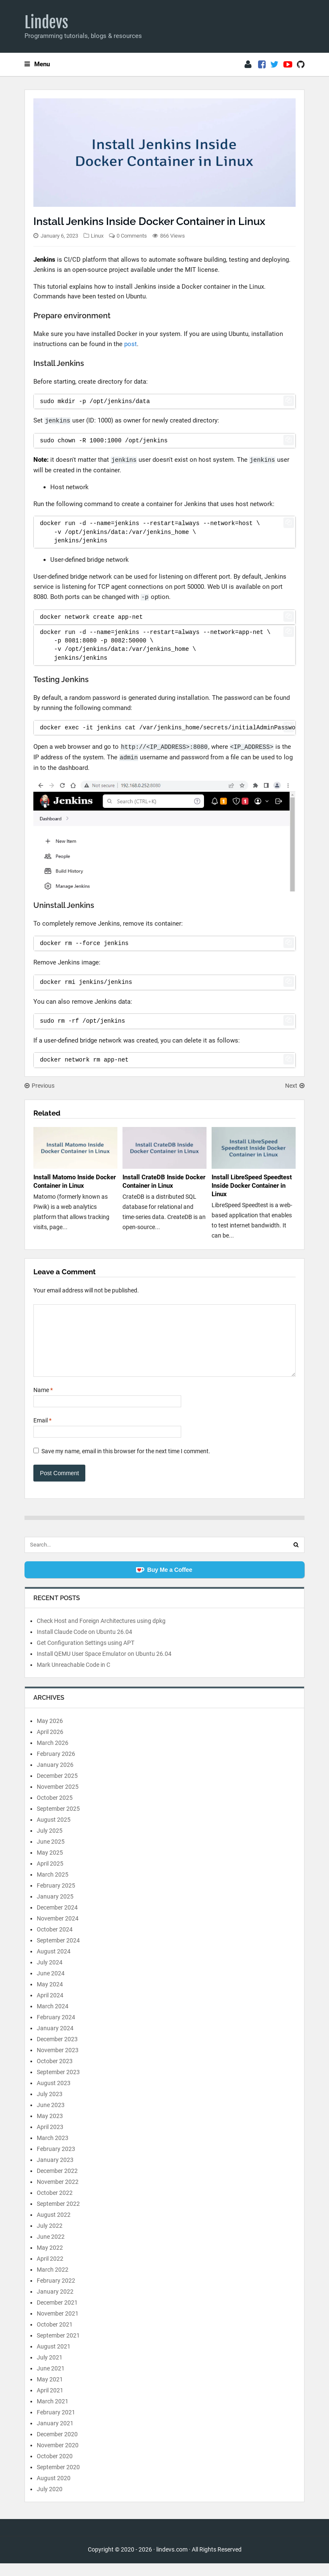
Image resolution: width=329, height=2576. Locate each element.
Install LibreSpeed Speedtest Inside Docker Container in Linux (252, 1185)
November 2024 (58, 1931)
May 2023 (50, 2128)
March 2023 (52, 2150)
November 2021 (58, 2326)
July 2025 (50, 1843)
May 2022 (50, 2260)
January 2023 (55, 2172)
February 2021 (56, 2425)
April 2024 (50, 2007)
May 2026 (50, 1733)
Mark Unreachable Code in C (73, 1677)
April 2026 (50, 1744)
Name (43, 1402)
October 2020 (55, 2468)
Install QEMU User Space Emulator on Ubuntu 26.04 (104, 1666)
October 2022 (55, 2205)
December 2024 (57, 1920)
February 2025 (56, 1898)
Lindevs (46, 22)
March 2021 (52, 2414)
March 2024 (52, 2018)
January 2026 (55, 1777)
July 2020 (50, 2501)
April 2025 (50, 1876)
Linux (97, 236)
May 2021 (50, 2392)
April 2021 (50, 2403)
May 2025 (50, 1865)
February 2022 (56, 2293)
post (130, 344)
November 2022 (58, 2194)
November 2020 (58, 2457)
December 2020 (57, 2446)
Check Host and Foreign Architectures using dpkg (101, 1633)
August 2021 (54, 2359)
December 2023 (57, 2051)
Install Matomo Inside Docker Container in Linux (74, 1181)
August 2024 (54, 1964)
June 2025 (51, 1854)
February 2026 (56, 1766)
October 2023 (55, 2073)
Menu (37, 64)
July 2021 (50, 2370)
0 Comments (132, 236)
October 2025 (55, 1810)
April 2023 (50, 2139)
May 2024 (50, 1997)
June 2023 (51, 2117)
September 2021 (58, 2348)
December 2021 (57, 2315)
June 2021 (51, 2381)
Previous (39, 1085)
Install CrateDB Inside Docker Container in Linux (163, 1181)
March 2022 (52, 2282)
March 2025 (52, 1887)
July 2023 (50, 2106)
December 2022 (57, 2183)
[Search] (296, 1557)
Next (295, 1085)
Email (42, 1433)
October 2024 (55, 1942)
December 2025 (57, 1788)
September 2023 (58, 2084)
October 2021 (55, 2337)
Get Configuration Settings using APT (85, 1655)
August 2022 (54, 2227)
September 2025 (58, 1821)
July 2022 (50, 2238)
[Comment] (164, 1347)
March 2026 (52, 1755)
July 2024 (50, 1975)
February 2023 (56, 2161)
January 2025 (55, 1909)
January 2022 (55, 2304)
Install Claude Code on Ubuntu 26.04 (84, 1644)
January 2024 (55, 2040)
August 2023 (54, 2095)
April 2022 (50, 2271)
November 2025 (58, 1799)
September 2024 (58, 1953)
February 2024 (56, 2029)
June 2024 (51, 1986)
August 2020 (54, 2490)
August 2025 (54, 1832)
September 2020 (58, 2479)
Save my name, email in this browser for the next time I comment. (125, 1463)
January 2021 (55, 2435)
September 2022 (58, 2216)
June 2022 (51, 2249)
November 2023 (58, 2062)
